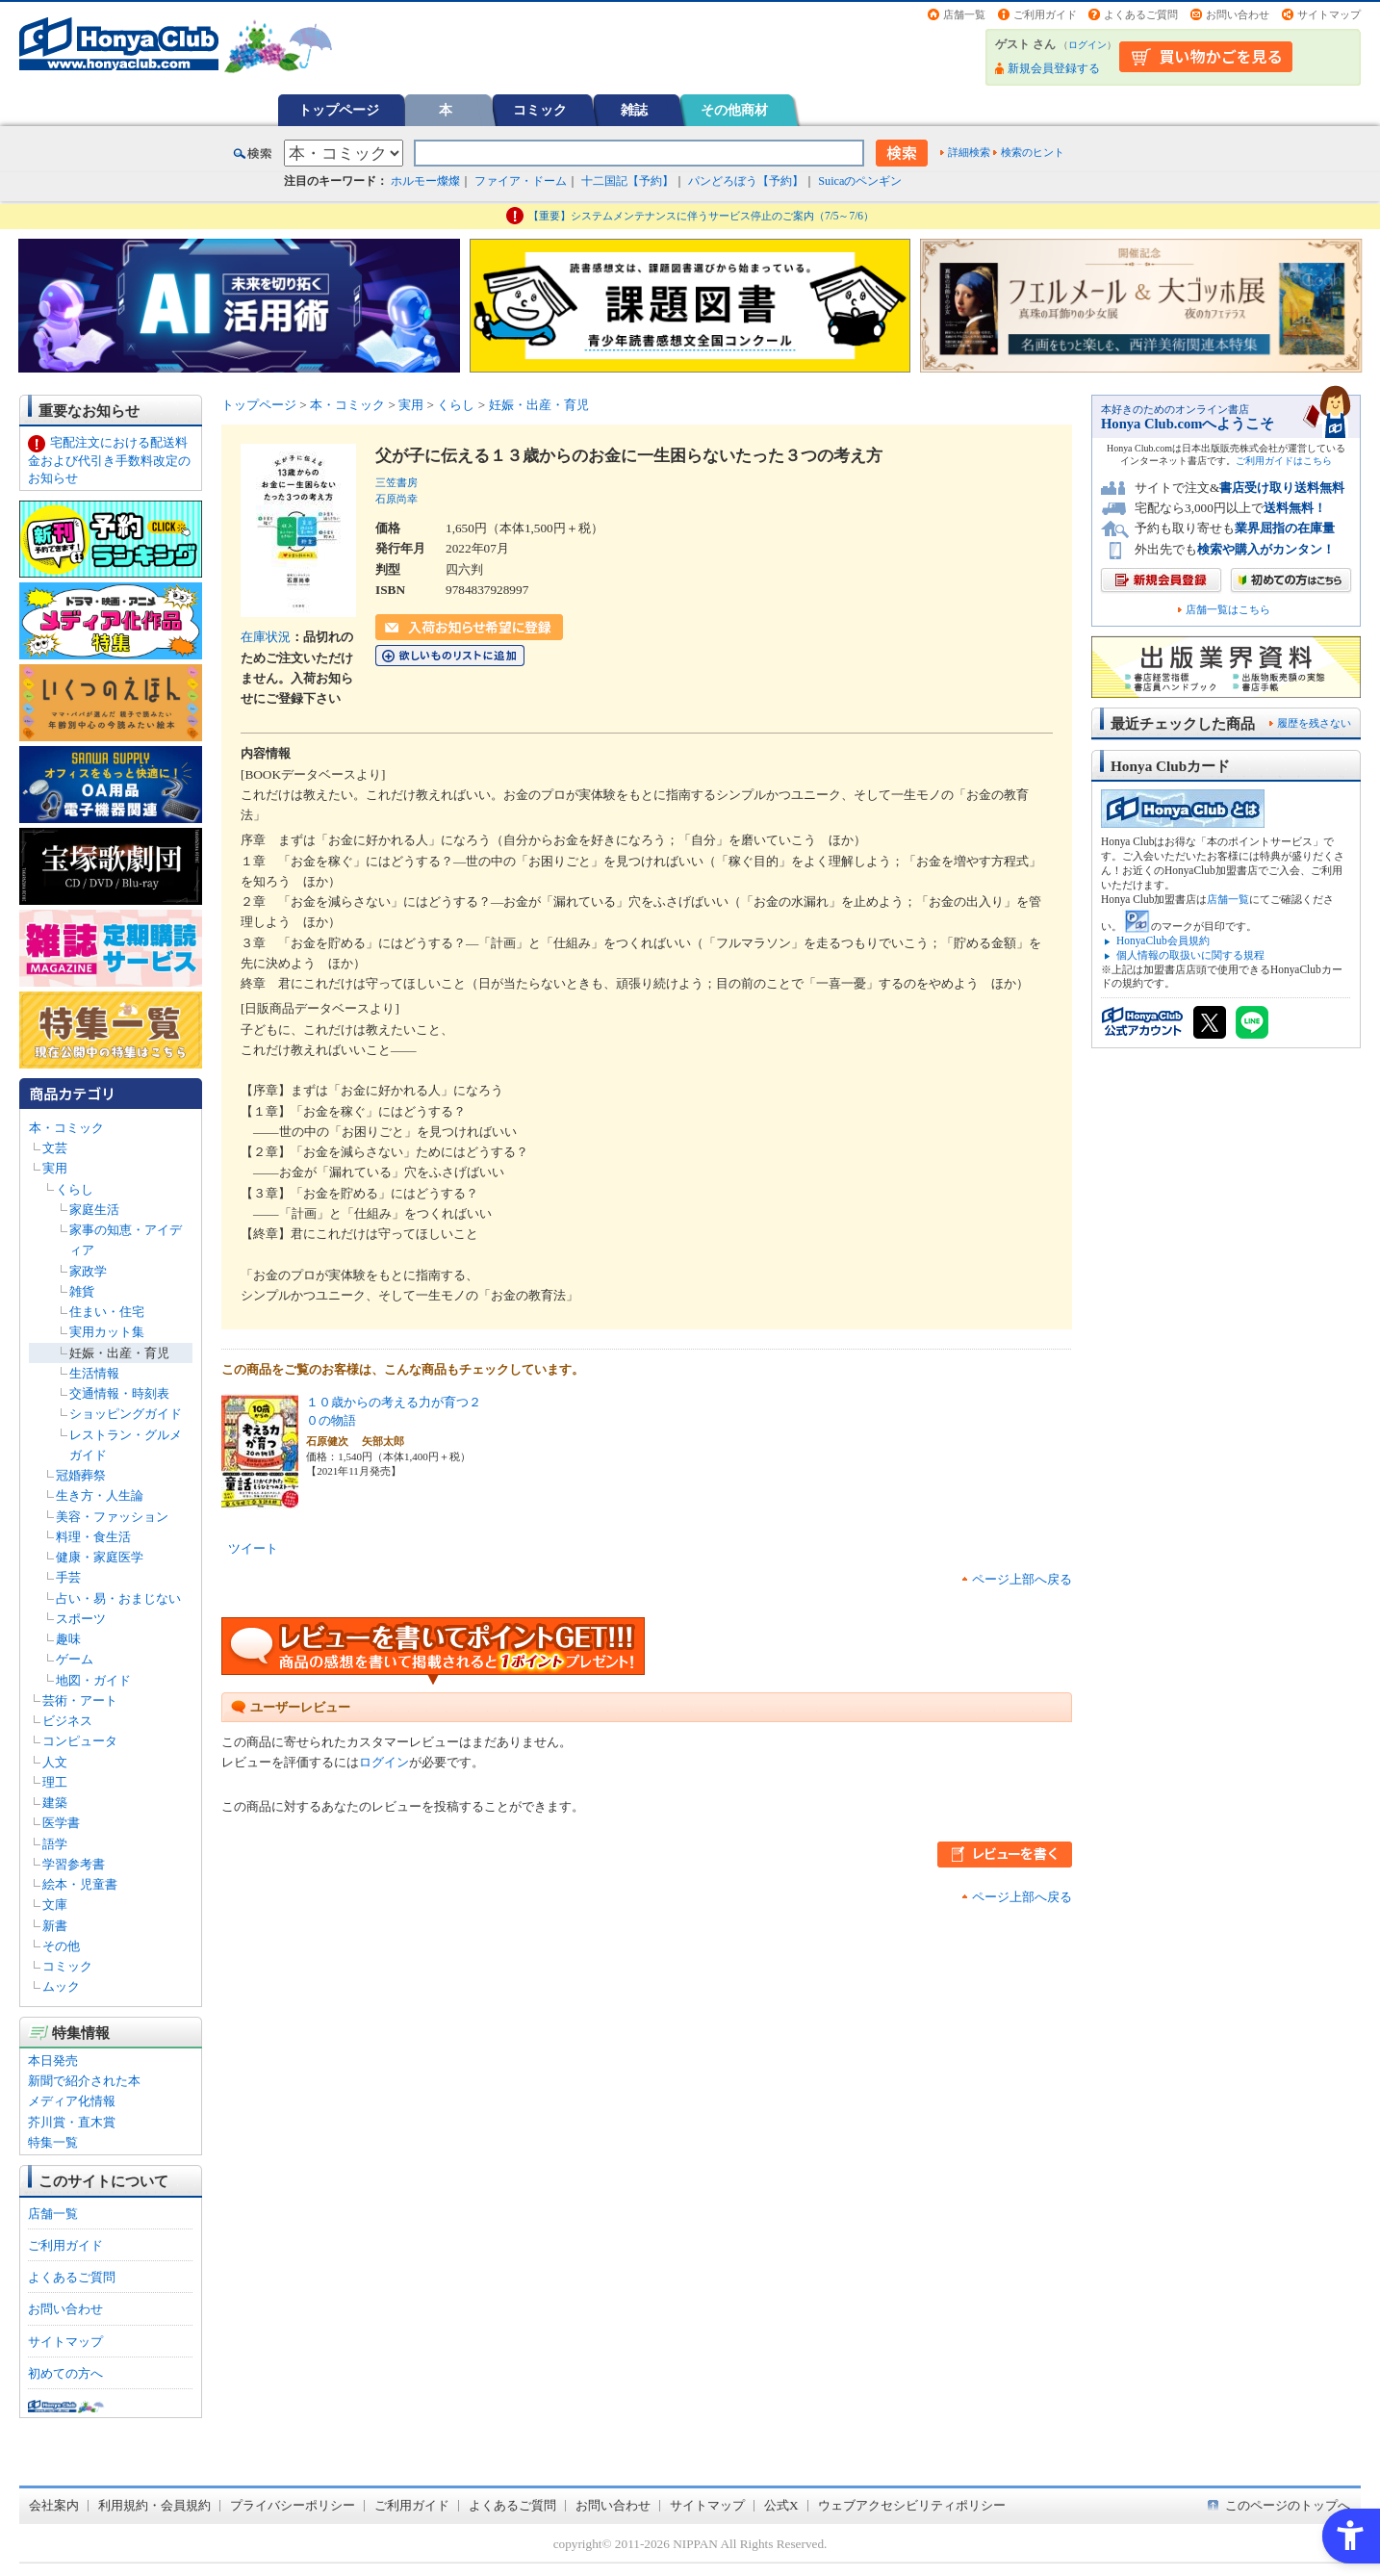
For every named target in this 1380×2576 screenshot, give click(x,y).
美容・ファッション (112, 1516)
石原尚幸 (396, 498)
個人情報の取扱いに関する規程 (1190, 955)
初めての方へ (65, 2373)
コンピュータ (79, 1741)
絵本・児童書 (79, 1884)
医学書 (61, 1823)
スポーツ (81, 1618)
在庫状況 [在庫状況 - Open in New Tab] (266, 637)
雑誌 (634, 109)
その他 (61, 1946)
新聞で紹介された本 (84, 2081)
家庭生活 (94, 1209)
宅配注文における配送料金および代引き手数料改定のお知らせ (109, 459)
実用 (54, 1168)
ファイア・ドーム (520, 181)
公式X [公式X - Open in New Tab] (781, 2505)
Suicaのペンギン (860, 181)
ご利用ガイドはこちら (1284, 460)
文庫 (54, 1904)
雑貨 (81, 1291)
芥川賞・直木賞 (71, 2122)
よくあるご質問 (1141, 14)
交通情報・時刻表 (119, 1393)
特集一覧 (53, 2142)
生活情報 (94, 1373)
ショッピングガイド (125, 1413)
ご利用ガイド (1045, 14)
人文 (54, 1762)
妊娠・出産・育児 (119, 1353)
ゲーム (74, 1659)
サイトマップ (1329, 14)
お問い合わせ (1237, 14)
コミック (540, 109)
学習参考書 (73, 1864)
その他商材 (734, 109)
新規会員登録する (1054, 68)
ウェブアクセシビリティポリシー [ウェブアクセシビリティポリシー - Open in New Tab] (912, 2505)
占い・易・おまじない (118, 1598)
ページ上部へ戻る (1022, 1579)
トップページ (338, 109)
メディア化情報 (71, 2101)
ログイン (1087, 44)
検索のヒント (1032, 152)
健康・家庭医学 (99, 1557)
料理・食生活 (93, 1537)
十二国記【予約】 (627, 181)
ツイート (253, 1548)
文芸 (54, 1148)
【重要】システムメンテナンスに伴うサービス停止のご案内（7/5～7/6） (701, 215)
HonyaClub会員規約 (1163, 940)
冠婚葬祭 (81, 1475)
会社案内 (54, 2505)
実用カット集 (106, 1332)
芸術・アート (79, 1700)
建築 (54, 1802)
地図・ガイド (93, 1680)
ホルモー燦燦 (425, 181)
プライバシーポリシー (292, 2505)
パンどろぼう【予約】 (746, 181)
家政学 (88, 1271)
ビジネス (67, 1720)
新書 (54, 1926)
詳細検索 (969, 152)
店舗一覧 (964, 14)
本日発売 (53, 2060)
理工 (54, 1782)
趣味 (68, 1639)
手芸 (68, 1577)
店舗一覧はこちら (1228, 610)
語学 (54, 1844)
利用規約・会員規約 (154, 2505)
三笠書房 (396, 482)
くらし (74, 1189)
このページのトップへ (1287, 2505)
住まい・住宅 (106, 1311)
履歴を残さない (1314, 723)
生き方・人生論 (99, 1495)
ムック (61, 1986)
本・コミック (66, 1128)
